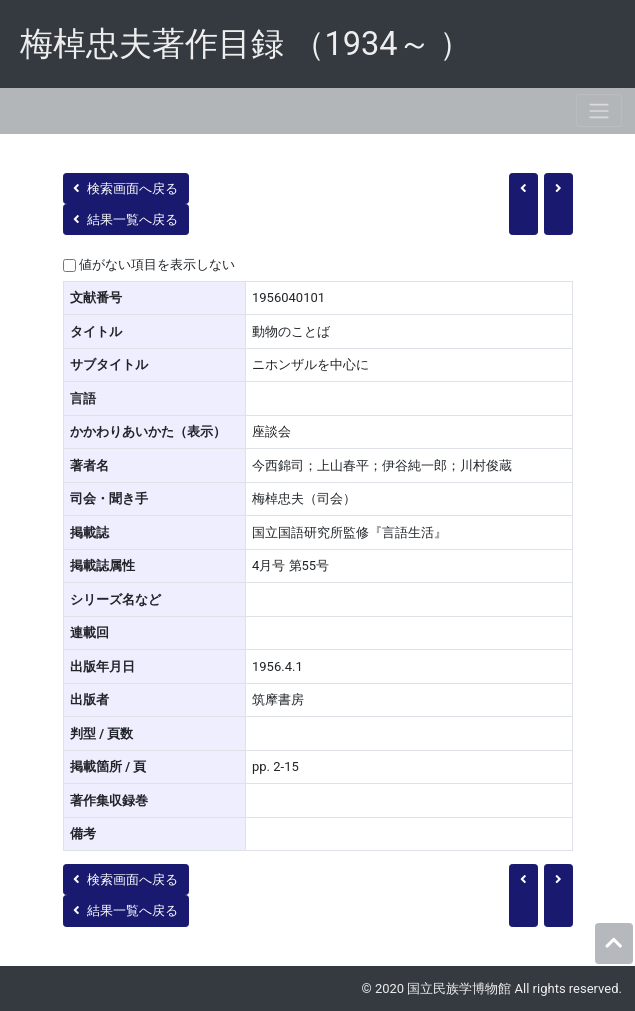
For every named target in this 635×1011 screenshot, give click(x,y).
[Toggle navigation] (599, 110)
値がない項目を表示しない (157, 264)
